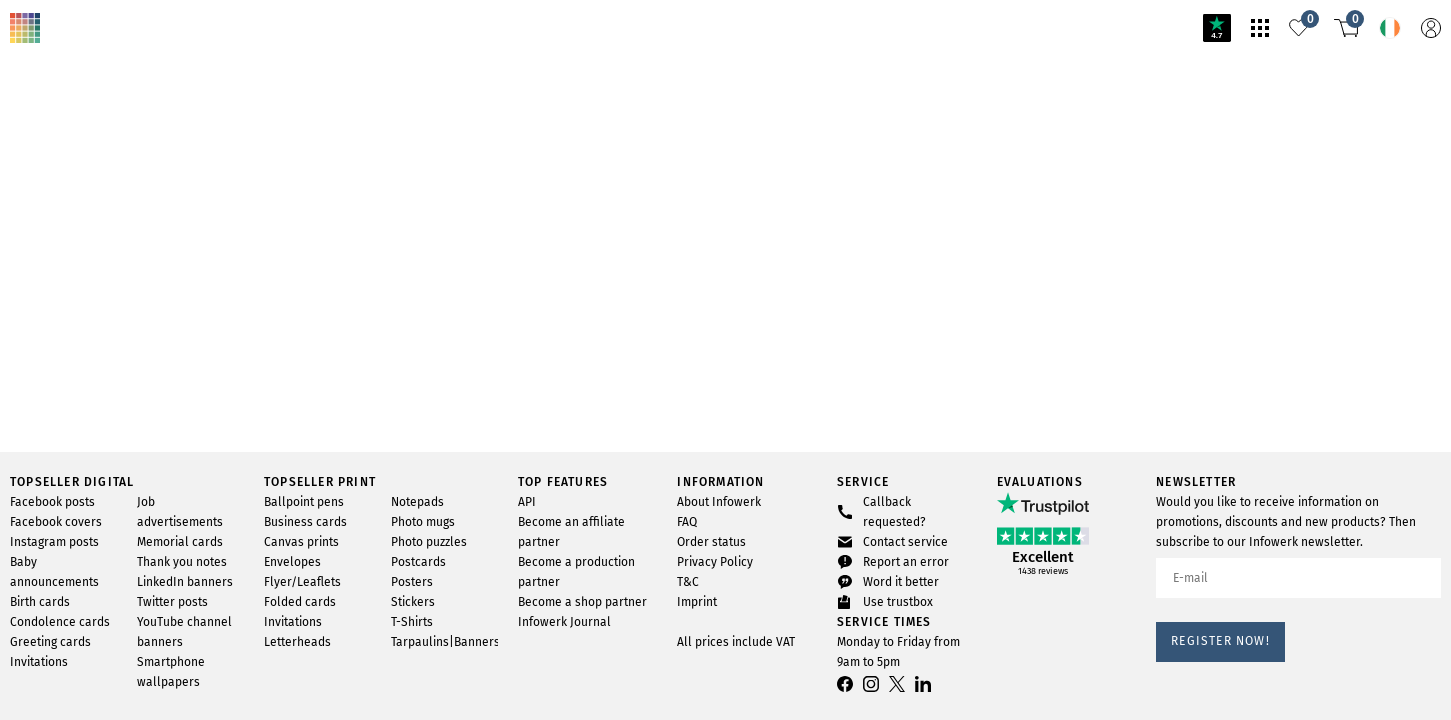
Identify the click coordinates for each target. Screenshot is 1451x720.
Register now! (1220, 641)
